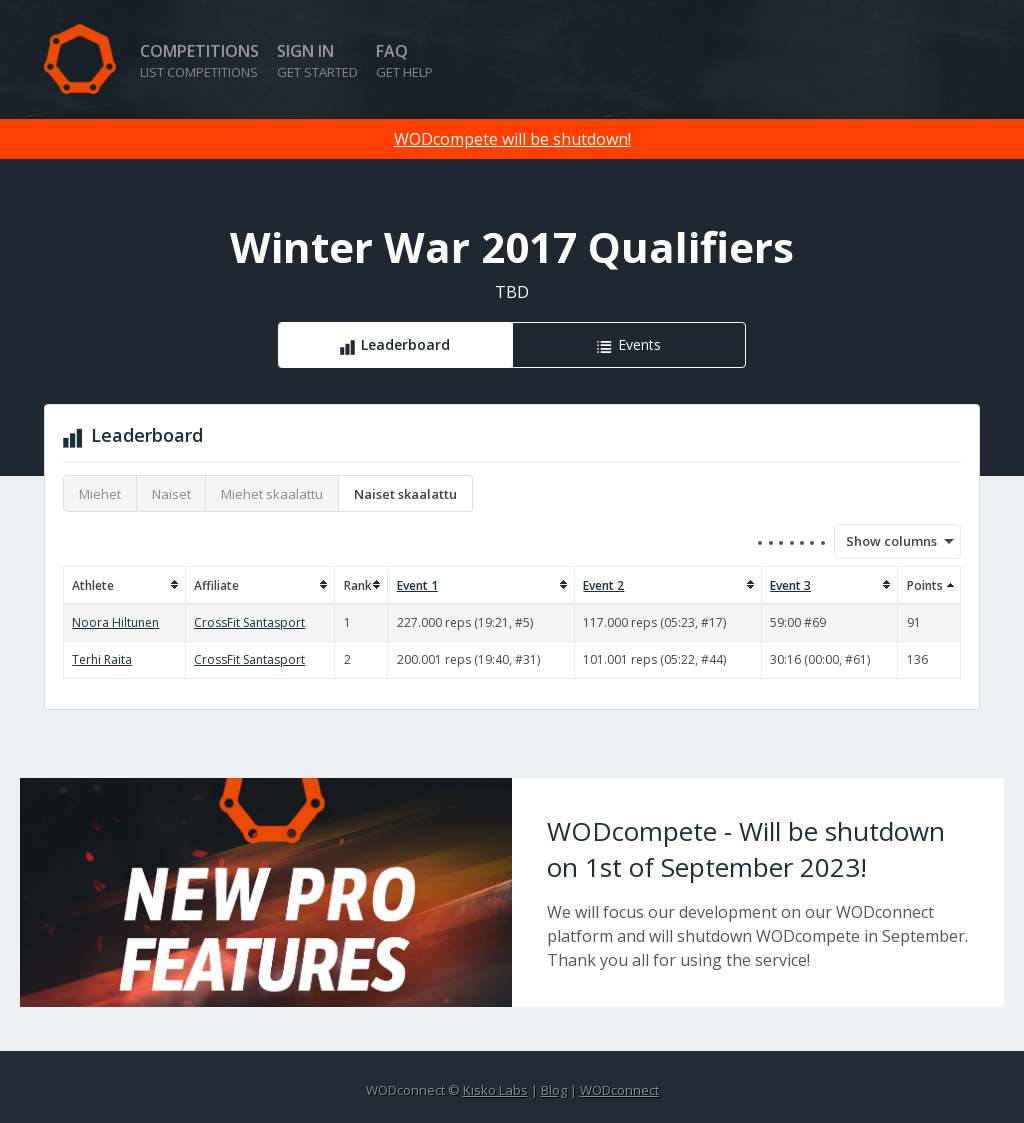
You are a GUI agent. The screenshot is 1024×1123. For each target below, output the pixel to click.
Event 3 (790, 585)
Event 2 (603, 585)
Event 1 (417, 585)
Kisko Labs (495, 1090)
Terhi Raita (102, 659)
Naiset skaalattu (405, 494)
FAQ (404, 60)
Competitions (199, 60)
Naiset (171, 494)
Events (639, 344)
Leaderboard (405, 344)
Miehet (100, 494)
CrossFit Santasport (249, 622)
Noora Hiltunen (115, 622)
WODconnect (619, 1090)
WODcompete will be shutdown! (512, 139)
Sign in (317, 60)
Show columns (885, 541)
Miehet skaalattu (272, 494)
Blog (554, 1090)
